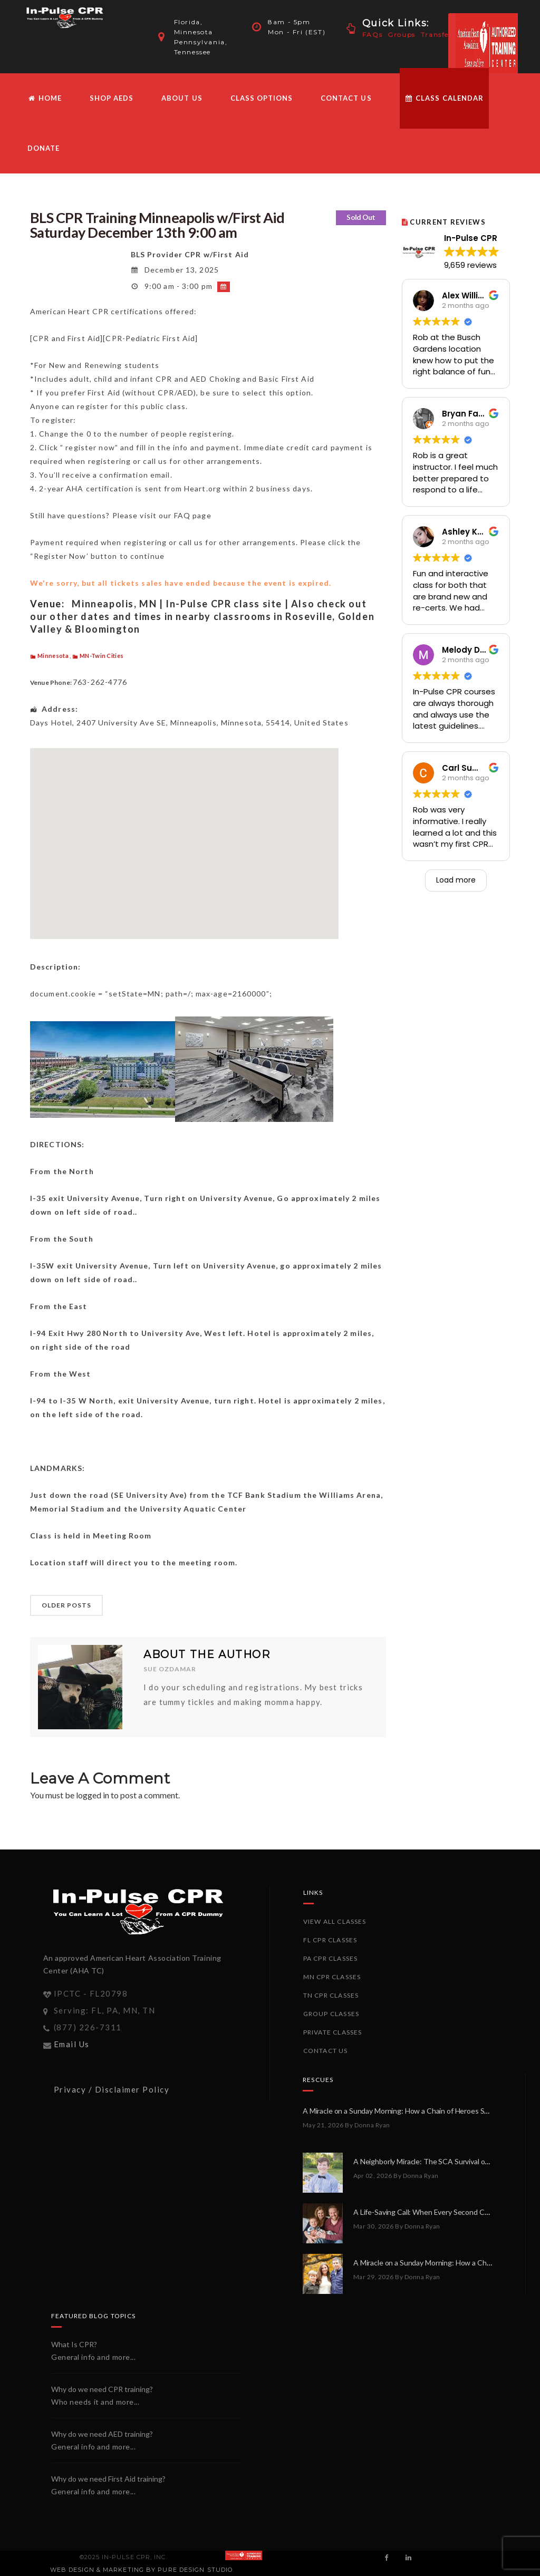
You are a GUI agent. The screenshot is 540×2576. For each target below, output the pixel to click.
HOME (44, 98)
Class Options (261, 98)
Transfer (436, 34)
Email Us (72, 2044)
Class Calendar (444, 98)
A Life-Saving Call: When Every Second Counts (428, 2211)
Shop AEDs (111, 98)
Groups (402, 34)
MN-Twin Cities (101, 655)
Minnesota (53, 655)
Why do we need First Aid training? (108, 2478)
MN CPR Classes (332, 1977)
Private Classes (332, 2032)
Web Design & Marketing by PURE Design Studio (141, 2569)
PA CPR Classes (330, 1958)
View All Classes (335, 1921)
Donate (43, 148)
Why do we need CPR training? (102, 2389)
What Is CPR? (74, 2344)
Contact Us (346, 98)
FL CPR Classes (330, 1940)
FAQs (372, 34)
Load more (456, 880)
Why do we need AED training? (102, 2433)
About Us (181, 98)
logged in (92, 1795)
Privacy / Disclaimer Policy (112, 2089)
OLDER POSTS (66, 1605)
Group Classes (331, 2014)
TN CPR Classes (331, 1995)
